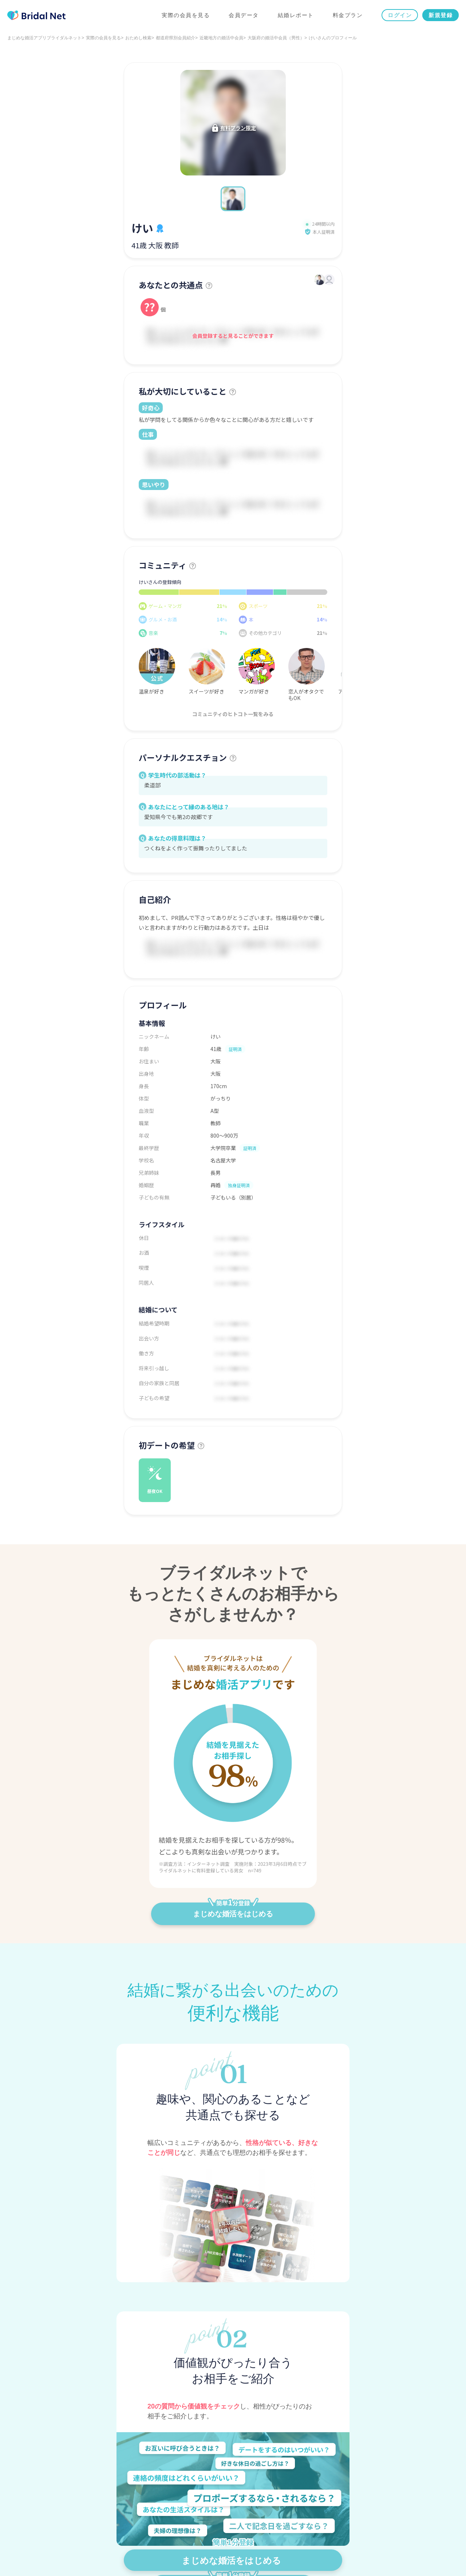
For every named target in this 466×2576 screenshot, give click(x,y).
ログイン (400, 15)
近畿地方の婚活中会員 (221, 37)
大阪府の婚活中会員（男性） (276, 37)
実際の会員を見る (186, 15)
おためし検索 (138, 37)
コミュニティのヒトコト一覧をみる (232, 714)
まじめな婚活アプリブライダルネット (44, 37)
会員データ (244, 15)
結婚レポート (296, 15)
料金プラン (348, 15)
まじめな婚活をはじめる (233, 1910)
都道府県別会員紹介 (175, 37)
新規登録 (441, 15)
